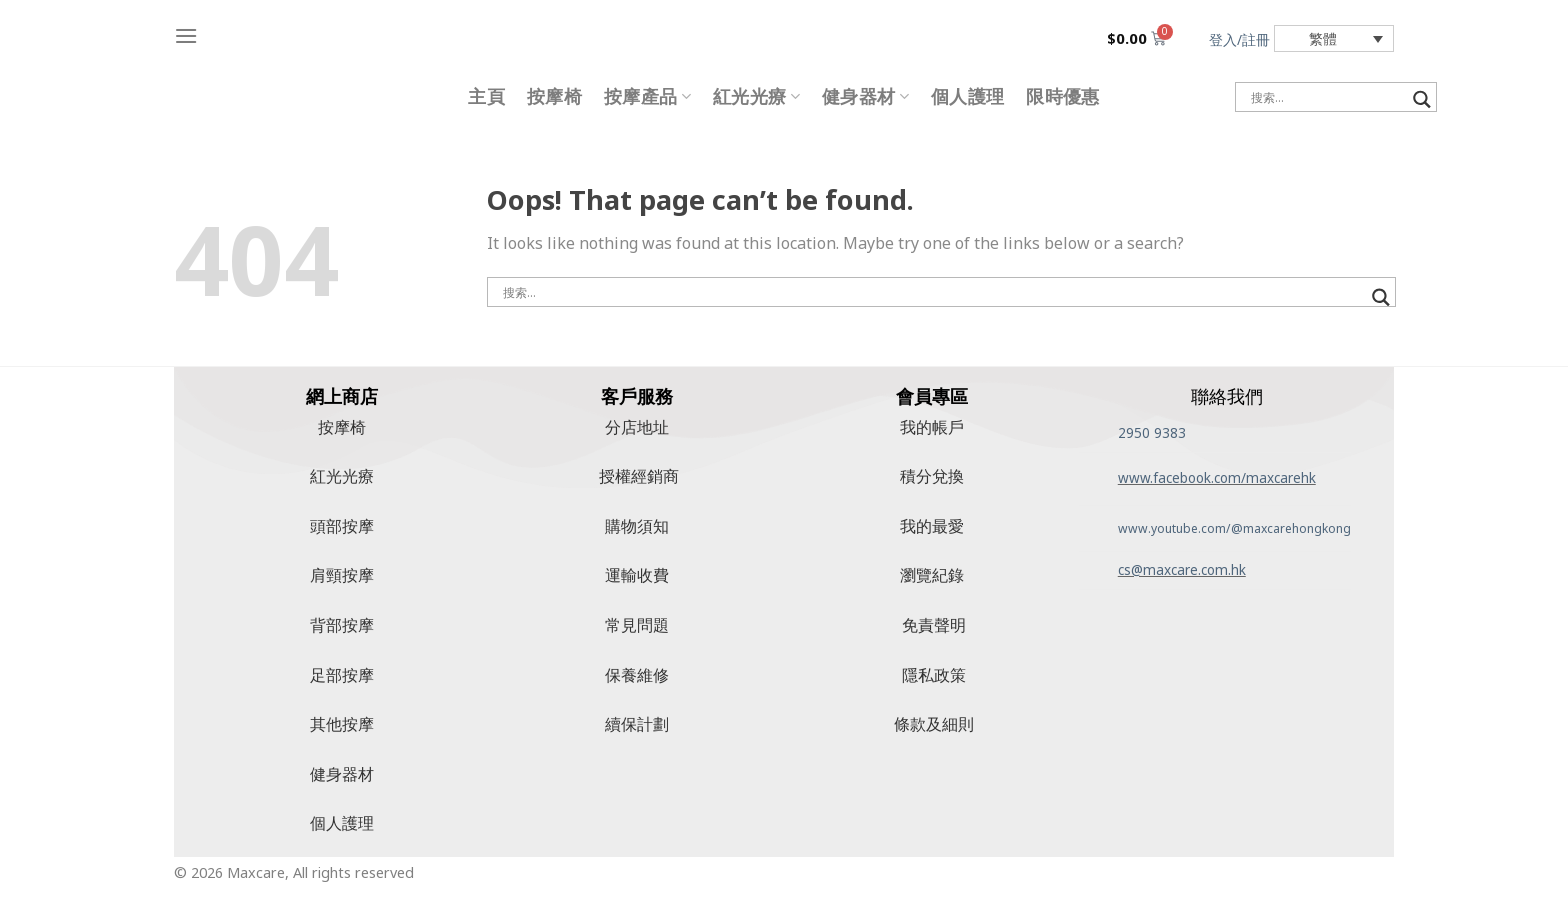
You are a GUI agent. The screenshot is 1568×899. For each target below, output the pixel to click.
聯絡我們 (1227, 396)
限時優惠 (1062, 97)
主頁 (486, 97)
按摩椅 (554, 97)
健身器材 (865, 97)
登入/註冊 (1239, 39)
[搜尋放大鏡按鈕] (1422, 99)
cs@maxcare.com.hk (1182, 570)
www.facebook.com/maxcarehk (1217, 478)
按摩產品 (647, 97)
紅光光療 (756, 97)
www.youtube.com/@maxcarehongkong (1234, 528)
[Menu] (186, 35)
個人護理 (967, 97)
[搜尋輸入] (1327, 97)
